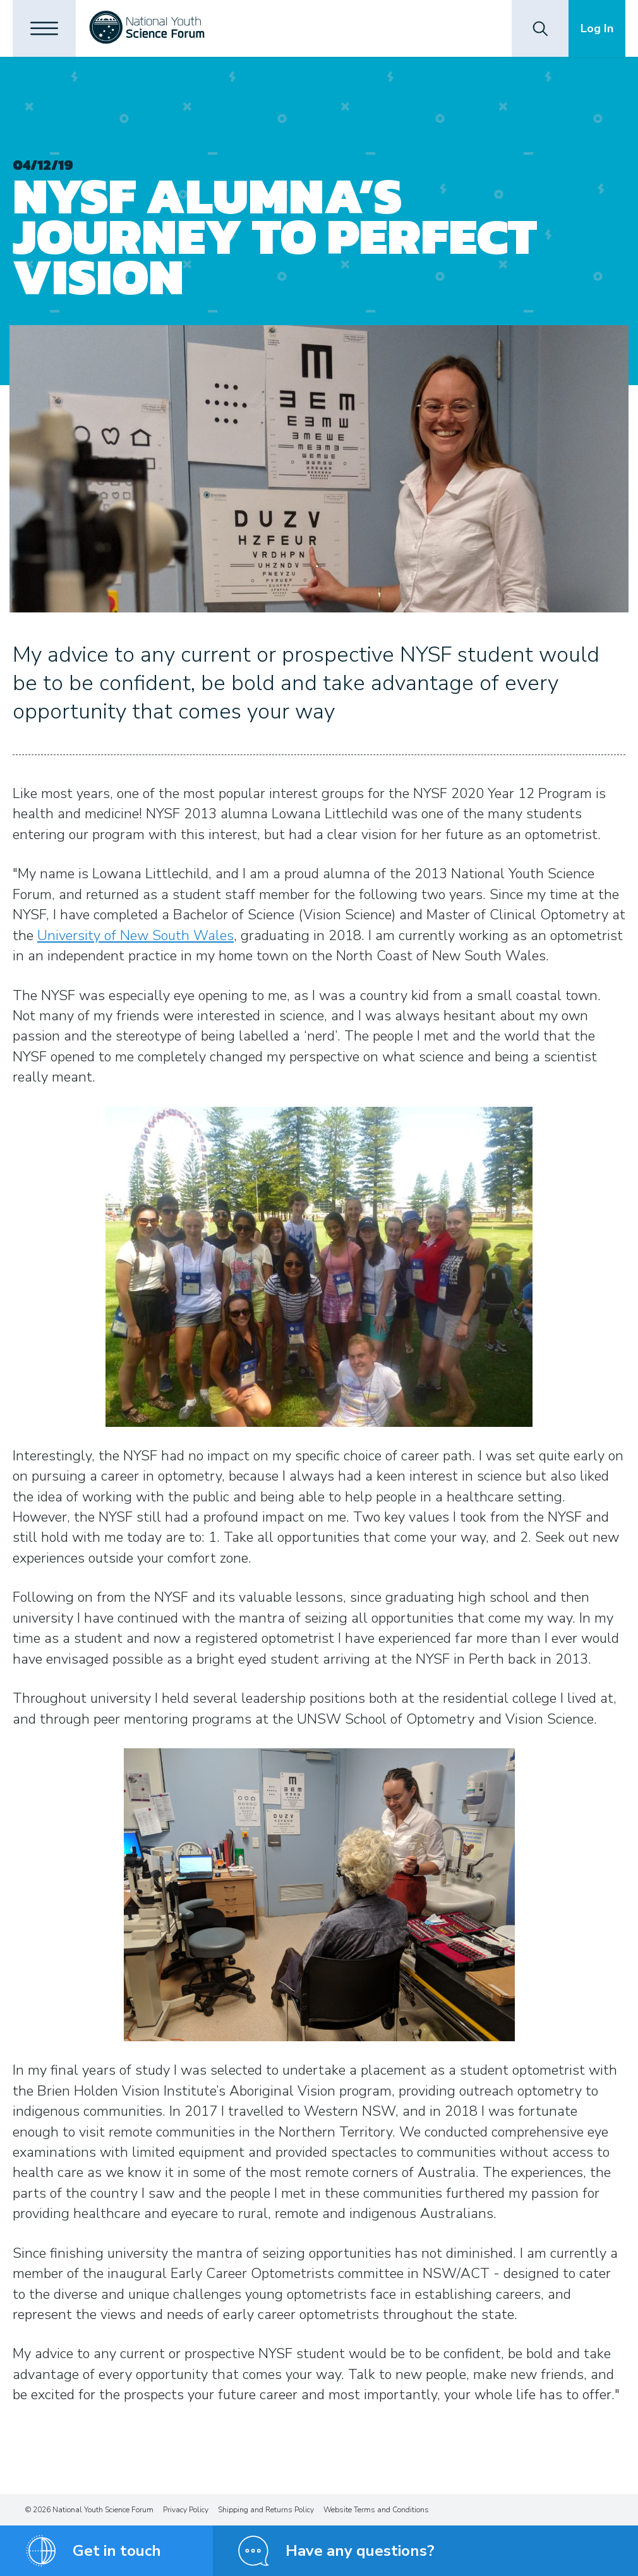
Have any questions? (360, 2551)
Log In (597, 28)
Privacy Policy (185, 2510)
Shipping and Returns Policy (266, 2510)
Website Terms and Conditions (376, 2510)
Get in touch (117, 2551)
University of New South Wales (135, 935)
